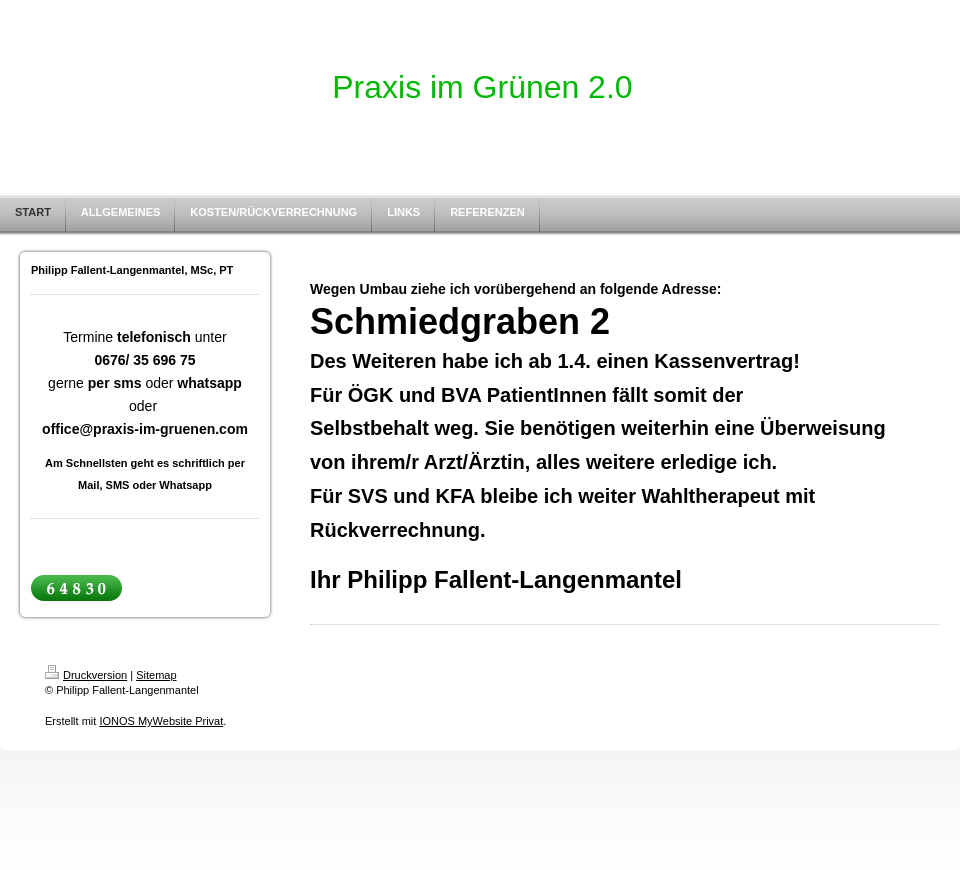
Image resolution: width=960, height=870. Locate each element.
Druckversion (86, 675)
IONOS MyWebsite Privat (161, 721)
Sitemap (156, 675)
